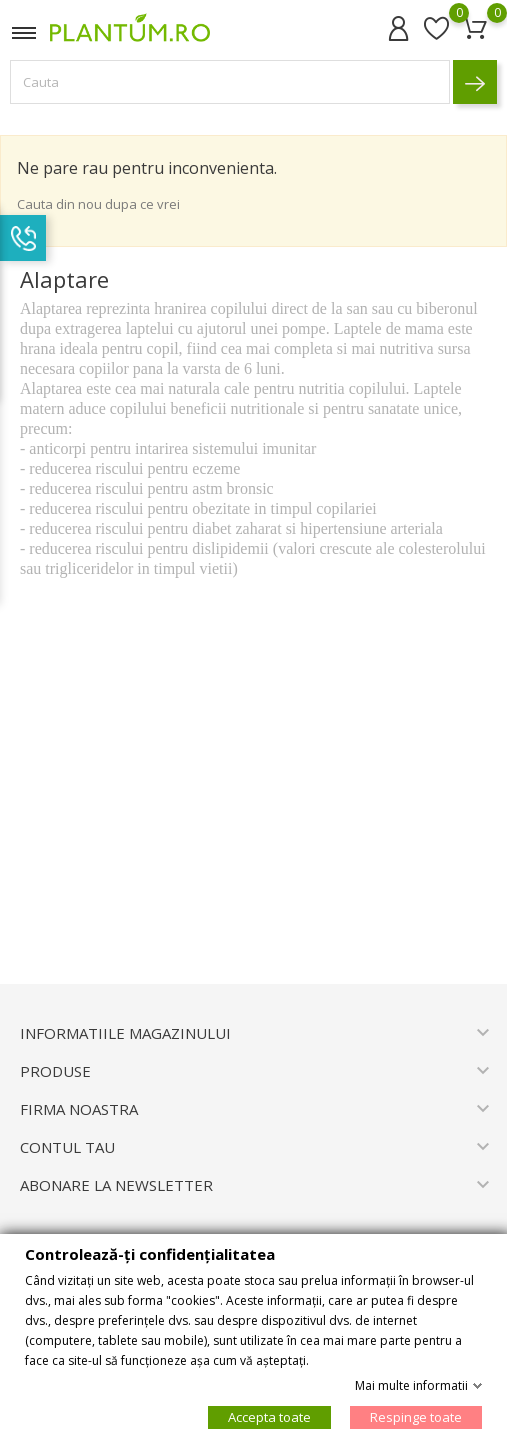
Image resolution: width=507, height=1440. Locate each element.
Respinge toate (416, 1416)
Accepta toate (269, 1416)
